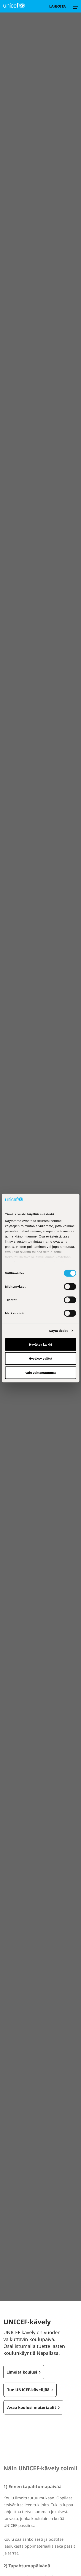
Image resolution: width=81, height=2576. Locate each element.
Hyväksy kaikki (40, 1344)
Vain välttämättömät (40, 1372)
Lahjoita (57, 6)
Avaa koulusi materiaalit (31, 2407)
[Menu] (75, 6)
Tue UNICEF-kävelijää (28, 2389)
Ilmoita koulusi (22, 2372)
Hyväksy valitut (40, 1358)
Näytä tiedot (58, 1330)
